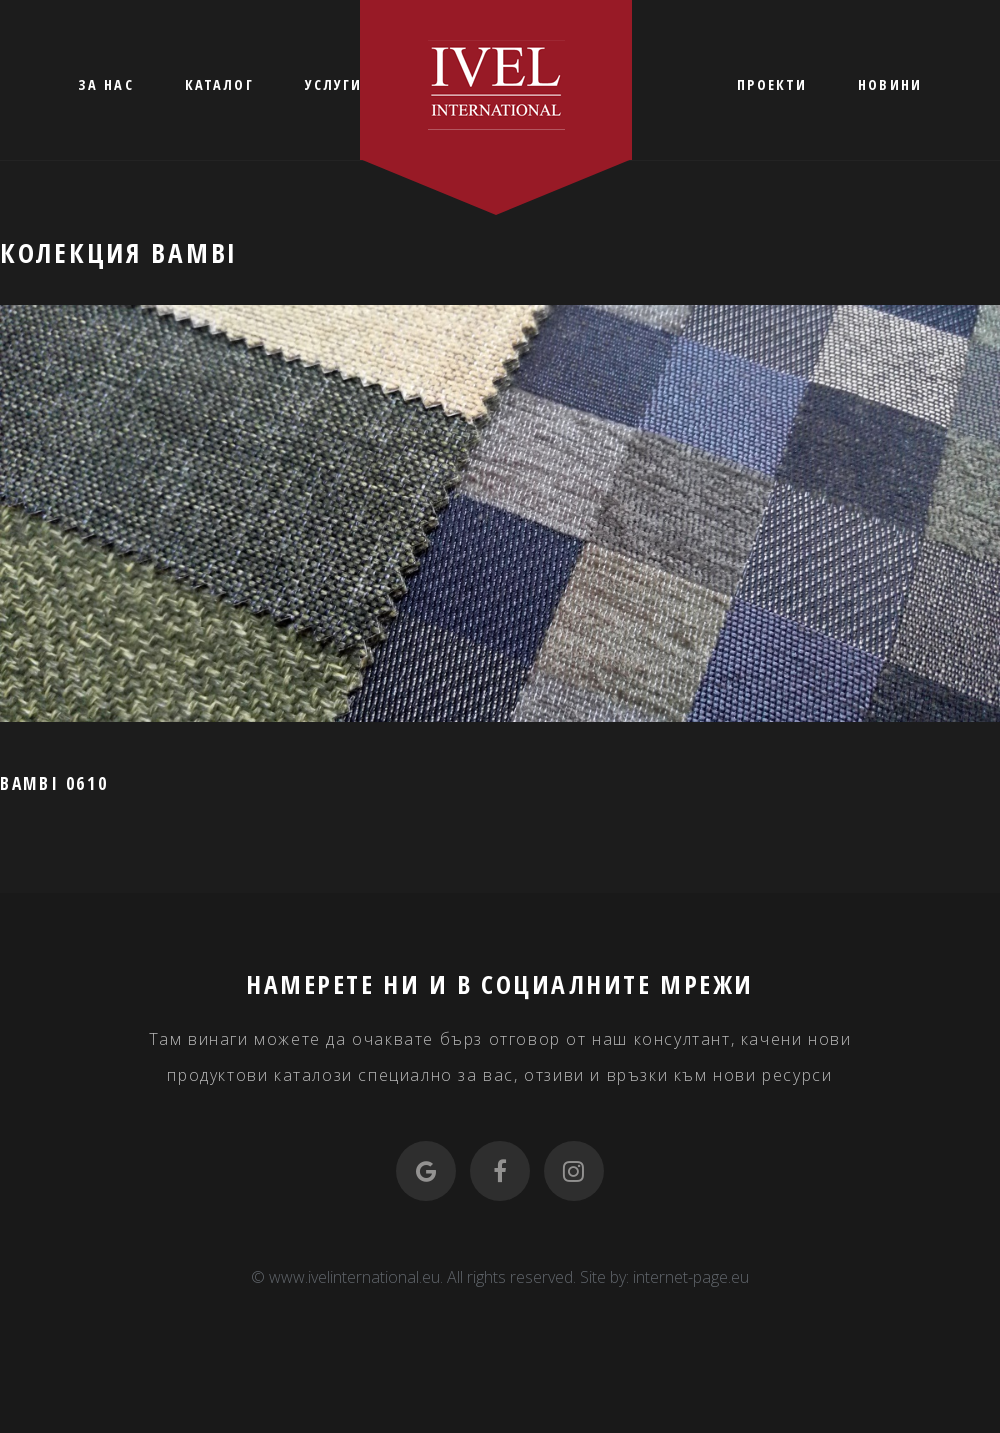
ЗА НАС (106, 84)
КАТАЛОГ (219, 84)
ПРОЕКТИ (772, 84)
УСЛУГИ (334, 84)
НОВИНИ (890, 84)
